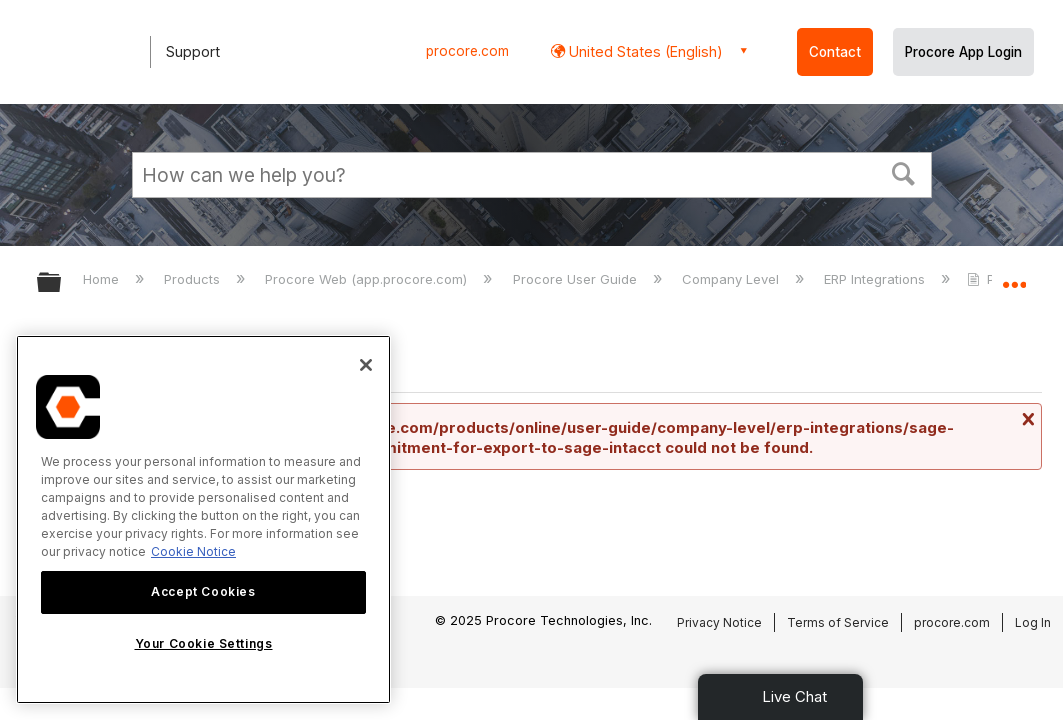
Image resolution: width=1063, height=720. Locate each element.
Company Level (732, 279)
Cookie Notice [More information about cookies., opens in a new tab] (193, 551)
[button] (903, 172)
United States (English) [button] (644, 51)
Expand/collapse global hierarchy (62, 283)
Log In (1033, 622)
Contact (835, 52)
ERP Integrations (876, 279)
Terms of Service (838, 622)
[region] (203, 519)
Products (194, 279)
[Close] (366, 365)
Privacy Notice (719, 622)
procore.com (467, 51)
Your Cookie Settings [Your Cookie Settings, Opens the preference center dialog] (204, 643)
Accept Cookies (203, 591)
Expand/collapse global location (1014, 276)
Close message (1026, 419)
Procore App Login (963, 52)
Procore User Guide (577, 279)
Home (103, 279)
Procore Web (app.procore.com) (368, 279)
